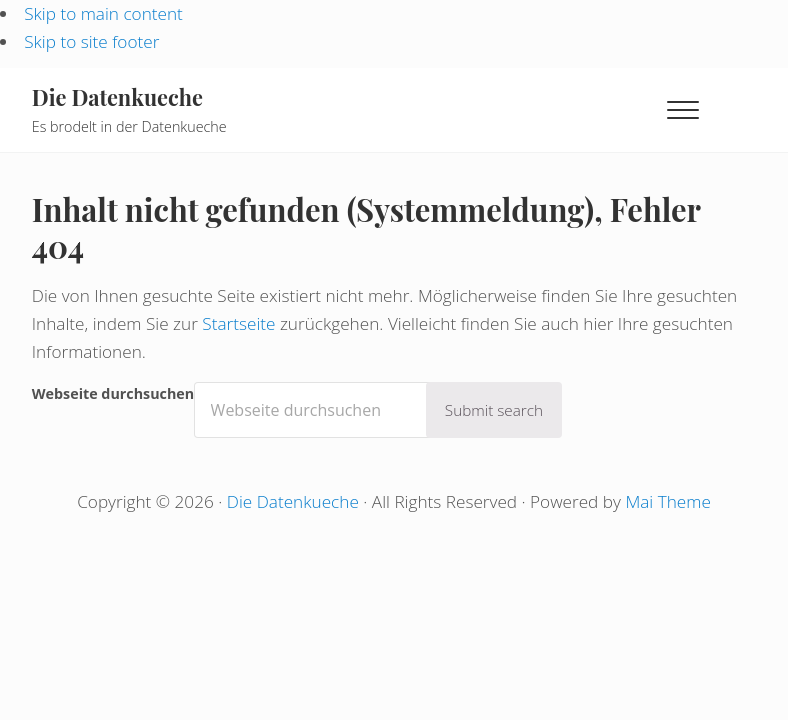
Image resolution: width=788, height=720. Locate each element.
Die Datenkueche (117, 96)
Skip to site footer (91, 41)
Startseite (238, 323)
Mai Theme (667, 501)
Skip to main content (103, 13)
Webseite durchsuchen (113, 393)
